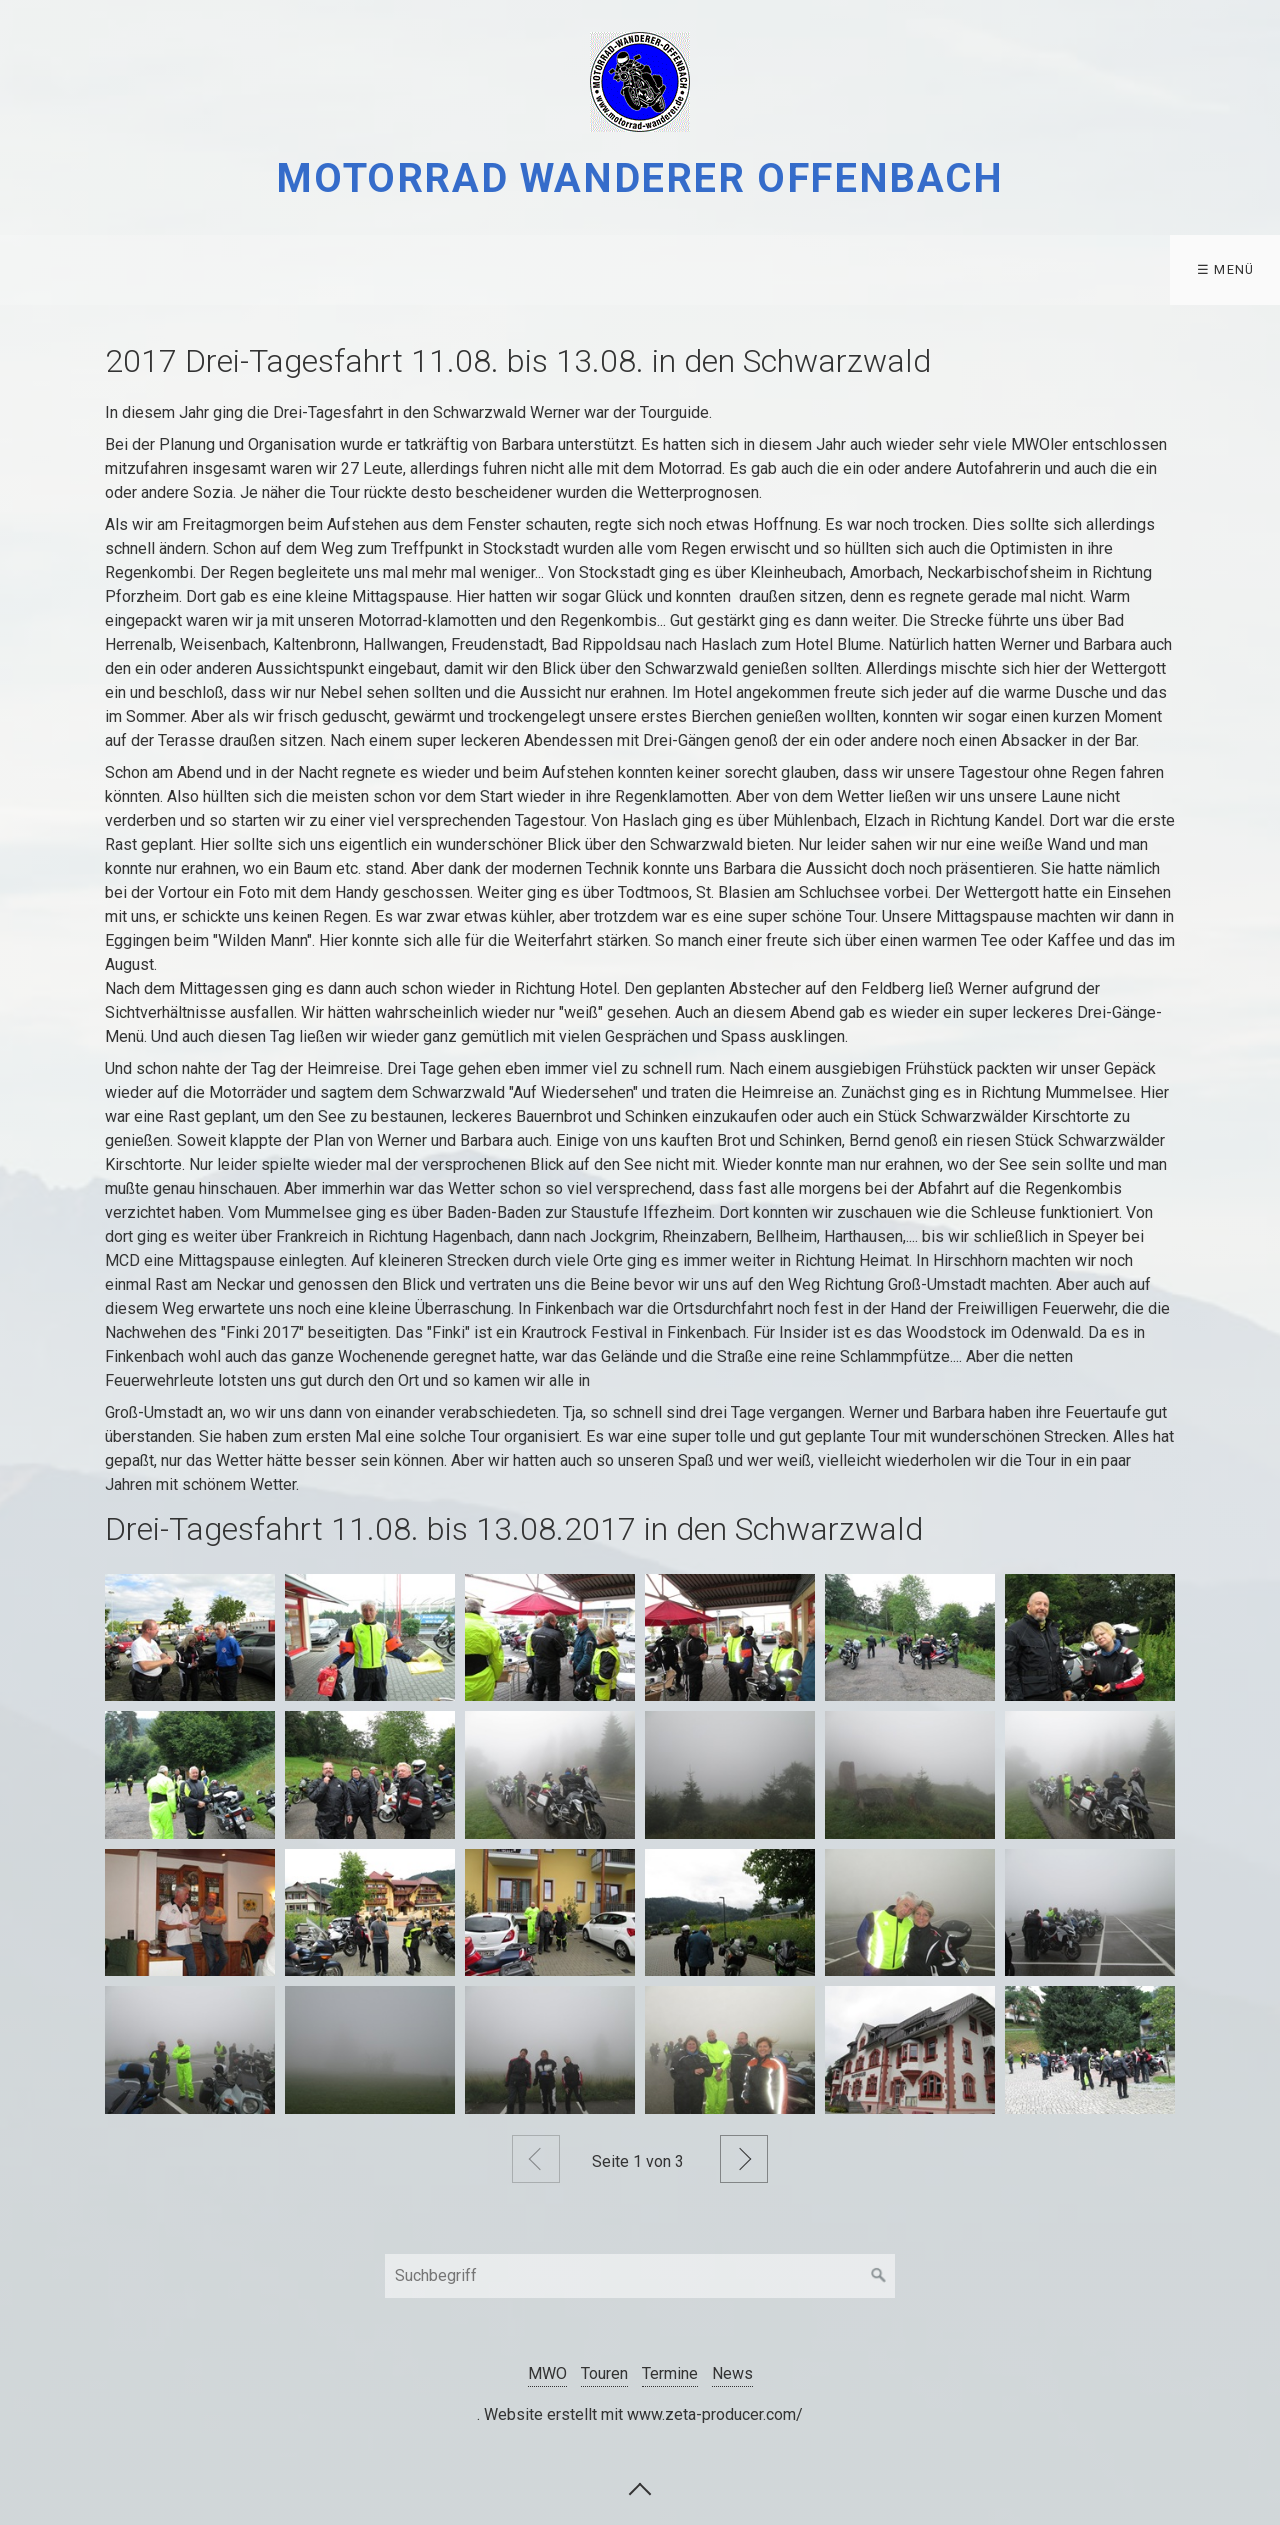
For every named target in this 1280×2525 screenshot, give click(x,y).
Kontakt (554, 269)
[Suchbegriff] (640, 2276)
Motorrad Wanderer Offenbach (639, 178)
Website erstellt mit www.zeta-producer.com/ (643, 2414)
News (732, 2373)
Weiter (744, 2159)
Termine (282, 269)
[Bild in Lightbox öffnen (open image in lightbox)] (190, 1637)
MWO (45, 269)
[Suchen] (879, 2276)
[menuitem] (51, 270)
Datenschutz (417, 269)
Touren (158, 269)
